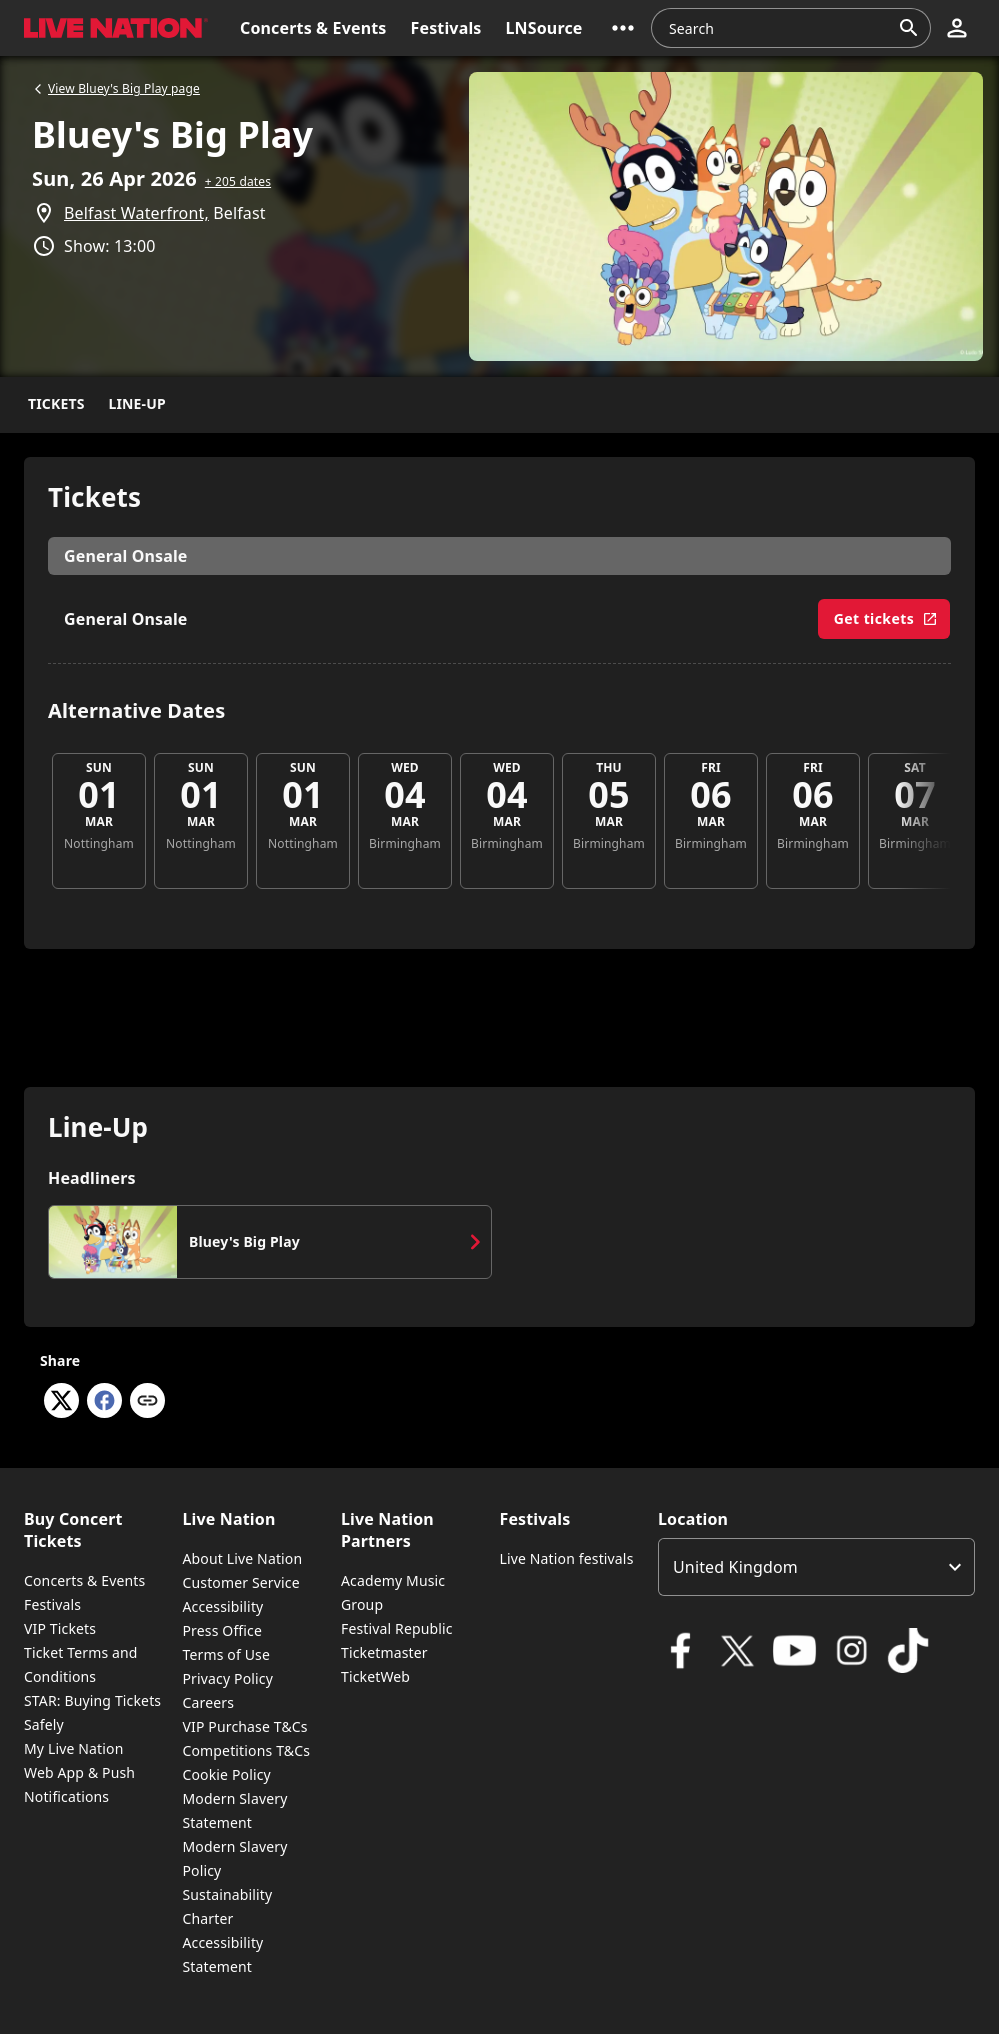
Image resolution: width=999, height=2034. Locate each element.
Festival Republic (397, 1628)
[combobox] (779, 28)
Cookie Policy (226, 1774)
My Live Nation (73, 1748)
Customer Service (240, 1582)
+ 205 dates (238, 181)
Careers (208, 1702)
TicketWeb (375, 1676)
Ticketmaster (384, 1652)
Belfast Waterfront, (136, 213)
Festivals (52, 1604)
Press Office (222, 1630)
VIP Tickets (60, 1628)
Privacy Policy (227, 1678)
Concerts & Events (84, 1580)
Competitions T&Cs (246, 1750)
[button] (623, 28)
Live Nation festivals (566, 1558)
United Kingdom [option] (735, 1567)
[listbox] (816, 1567)
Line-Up (137, 403)
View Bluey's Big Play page (116, 88)
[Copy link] (147, 1402)
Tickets (56, 403)
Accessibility (222, 1606)
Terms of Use (225, 1654)
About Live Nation (242, 1558)
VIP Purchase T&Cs (244, 1726)
